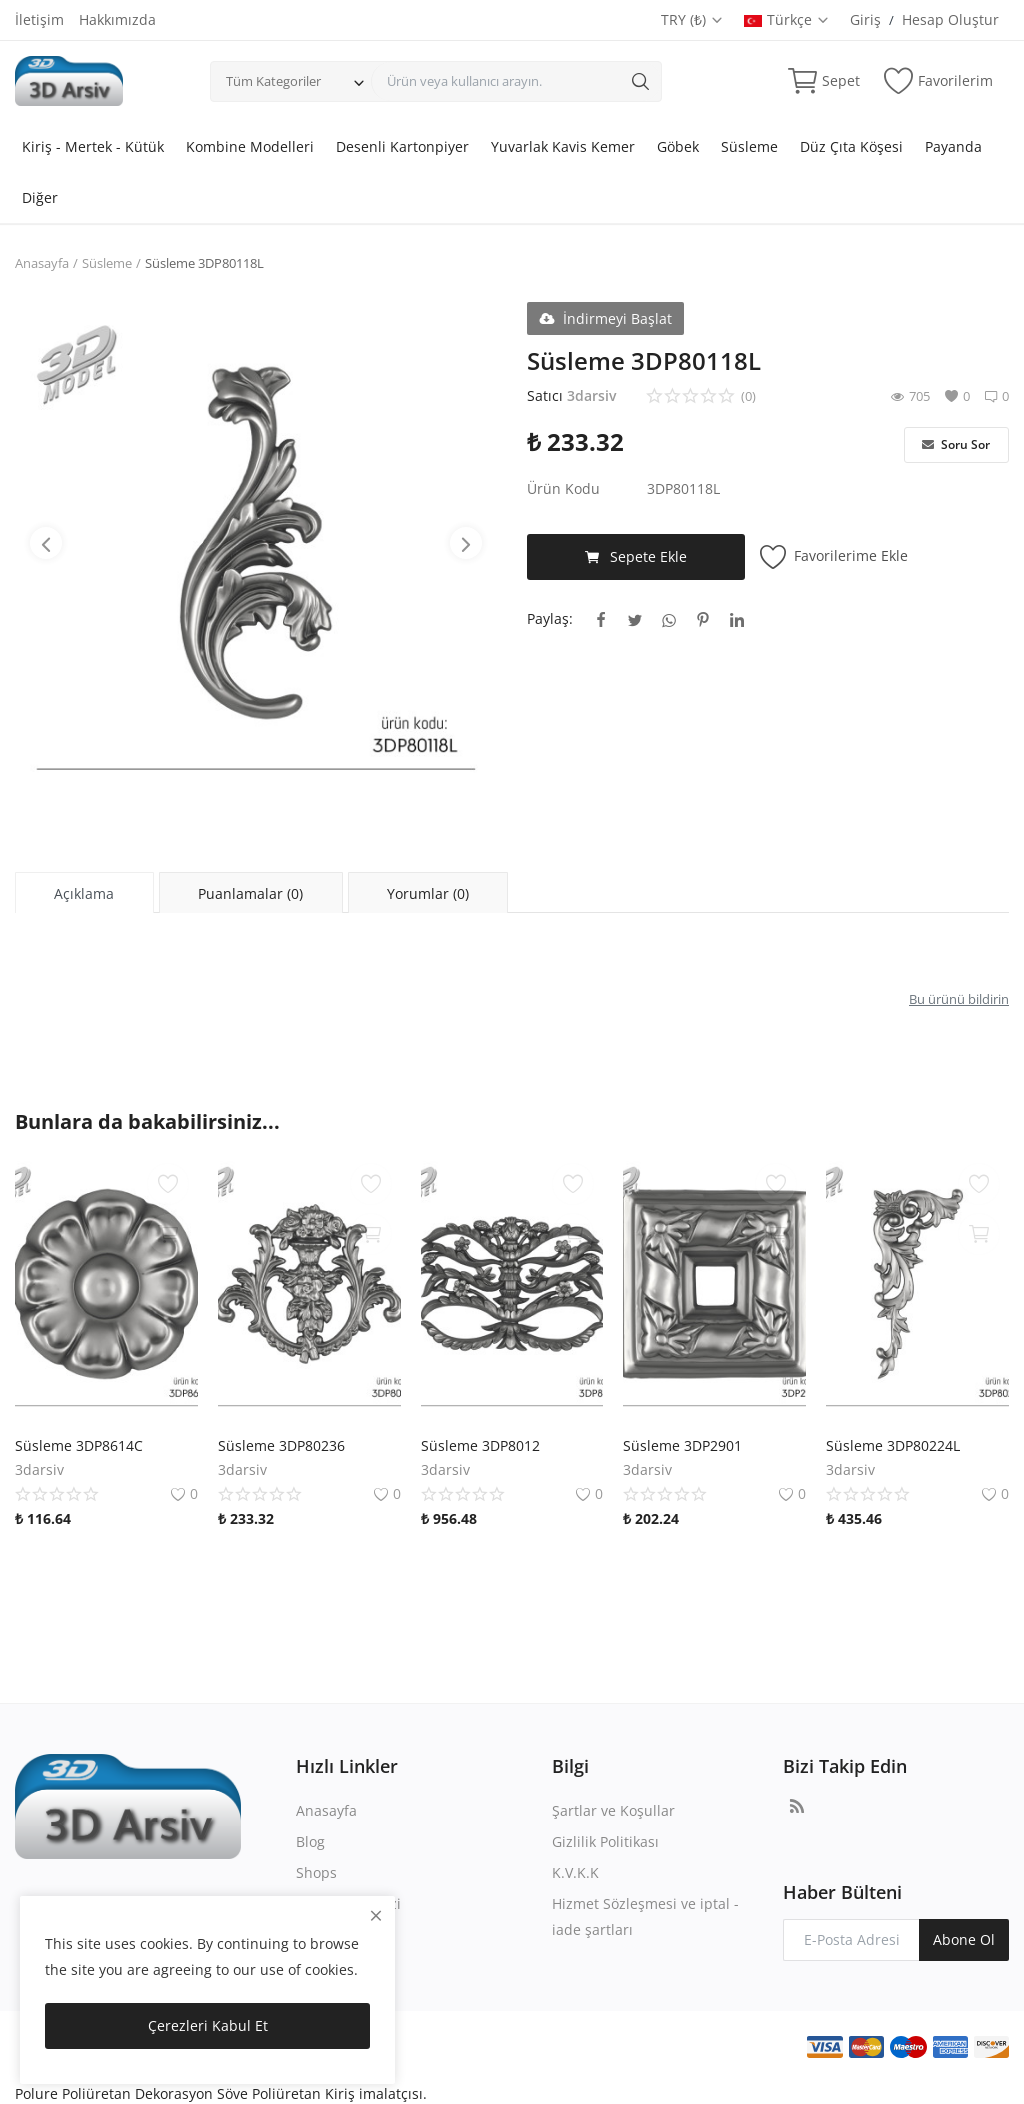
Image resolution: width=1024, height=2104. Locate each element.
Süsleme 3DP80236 (281, 1445)
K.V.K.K (575, 1872)
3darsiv (591, 395)
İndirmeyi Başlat (605, 318)
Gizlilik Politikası (605, 1841)
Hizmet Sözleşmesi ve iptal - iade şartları (645, 1916)
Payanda (953, 146)
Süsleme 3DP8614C (79, 1445)
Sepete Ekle (636, 557)
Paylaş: (550, 618)
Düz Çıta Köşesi (851, 146)
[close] (376, 1915)
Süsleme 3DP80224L (893, 1445)
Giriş (865, 19)
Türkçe (787, 19)
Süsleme (749, 146)
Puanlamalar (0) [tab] (250, 893)
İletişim (39, 19)
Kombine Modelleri (250, 146)
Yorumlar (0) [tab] (428, 893)
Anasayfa (42, 263)
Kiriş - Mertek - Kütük (93, 146)
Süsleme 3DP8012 (480, 1445)
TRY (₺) (692, 19)
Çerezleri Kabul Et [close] (208, 2025)
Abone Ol (964, 1939)
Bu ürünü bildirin (959, 999)
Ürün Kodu (563, 488)
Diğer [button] (40, 197)
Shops (316, 1872)
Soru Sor (956, 444)
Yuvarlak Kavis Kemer (563, 146)
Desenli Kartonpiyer (402, 146)
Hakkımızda (117, 19)
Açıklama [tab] (84, 893)
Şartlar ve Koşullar (613, 1810)
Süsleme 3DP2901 (682, 1445)
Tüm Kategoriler (273, 81)
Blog (310, 1841)
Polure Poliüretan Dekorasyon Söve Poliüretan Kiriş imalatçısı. (221, 2093)
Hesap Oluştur (950, 19)
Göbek (678, 146)
